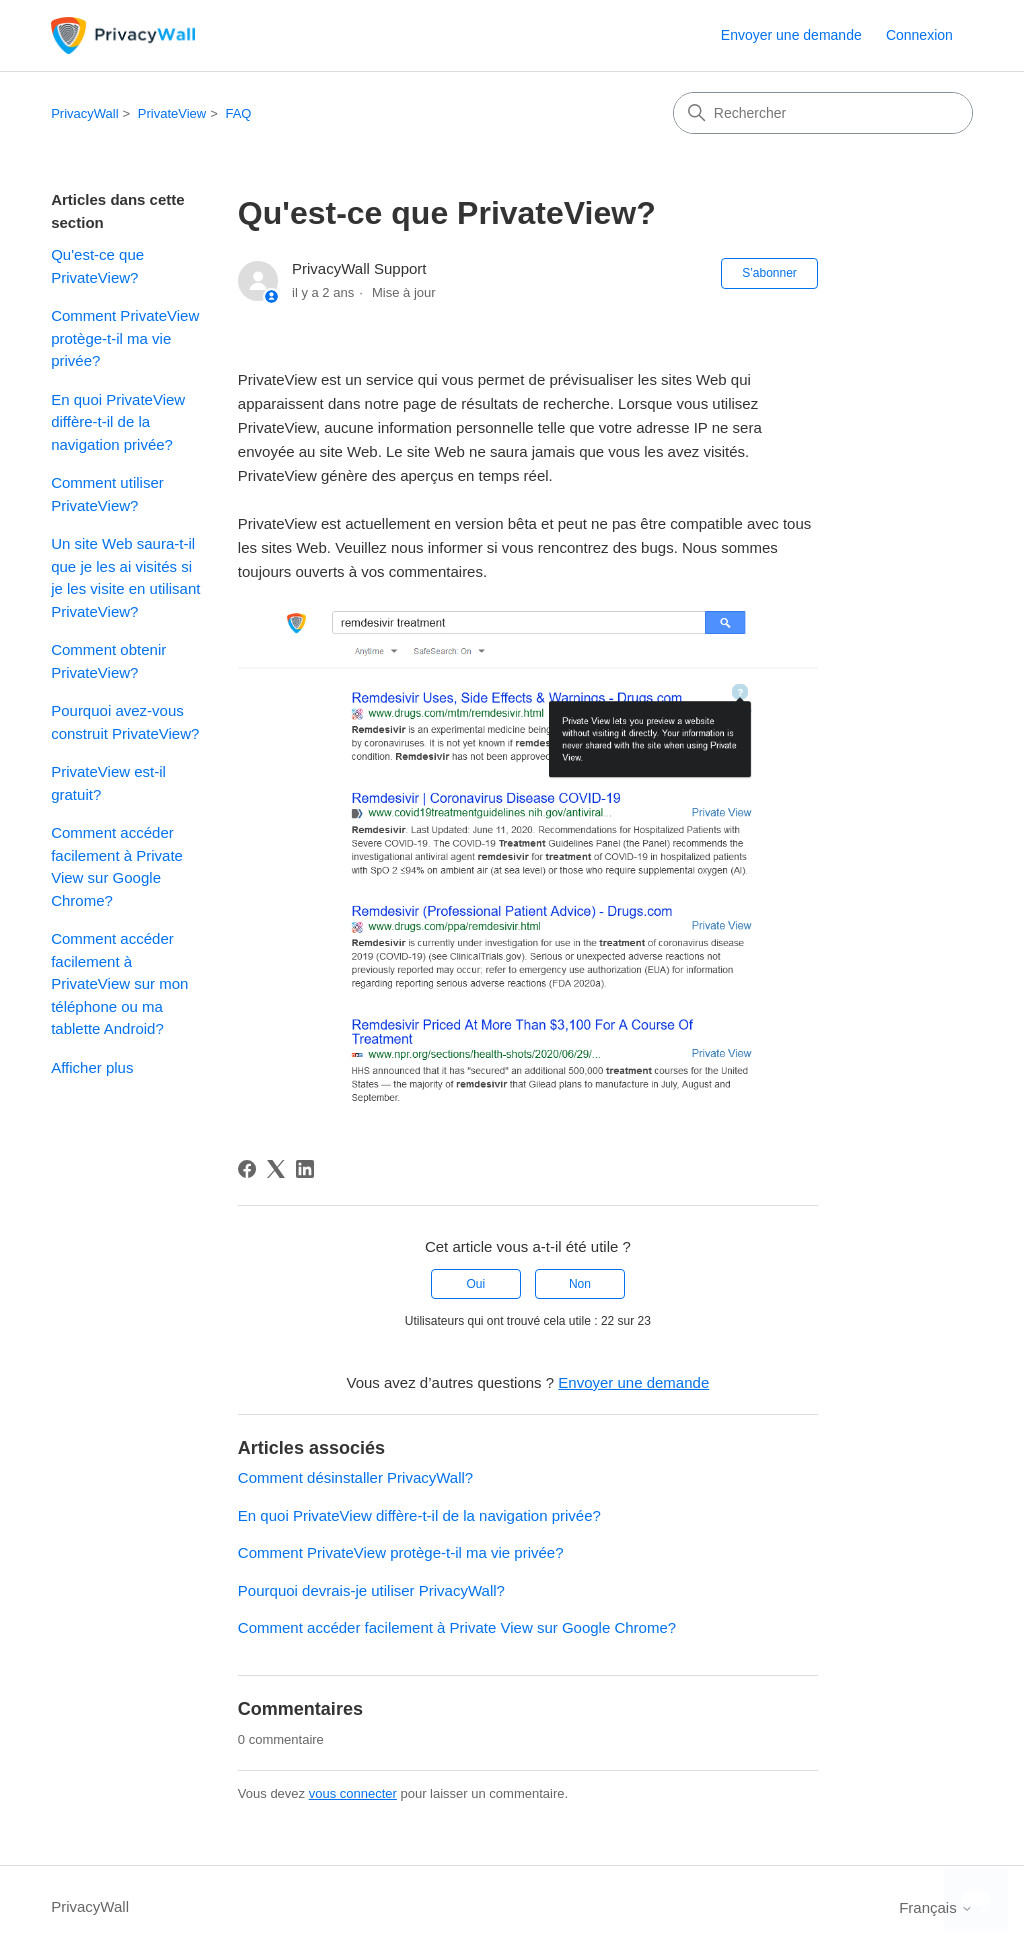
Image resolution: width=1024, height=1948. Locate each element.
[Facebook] (247, 1169)
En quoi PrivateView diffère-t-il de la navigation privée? (118, 422)
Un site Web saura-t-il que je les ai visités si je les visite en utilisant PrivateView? (125, 577)
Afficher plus (92, 1067)
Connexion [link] (919, 35)
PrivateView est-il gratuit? (108, 783)
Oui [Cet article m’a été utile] (475, 1284)
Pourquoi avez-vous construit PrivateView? (125, 722)
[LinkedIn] (305, 1169)
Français (936, 1907)
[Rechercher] (823, 113)
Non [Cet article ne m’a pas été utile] (580, 1284)
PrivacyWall (84, 113)
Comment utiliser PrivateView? (107, 494)
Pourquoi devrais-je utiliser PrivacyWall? (371, 1590)
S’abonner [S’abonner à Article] (769, 273)
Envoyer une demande (791, 35)
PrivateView (172, 113)
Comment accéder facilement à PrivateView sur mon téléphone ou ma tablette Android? (119, 983)
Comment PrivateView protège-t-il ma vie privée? (125, 338)
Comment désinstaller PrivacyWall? (355, 1477)
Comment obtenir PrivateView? (108, 661)
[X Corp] (276, 1169)
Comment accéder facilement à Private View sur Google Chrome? (117, 866)
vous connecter (353, 1793)
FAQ (238, 113)
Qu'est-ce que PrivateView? (97, 266)
